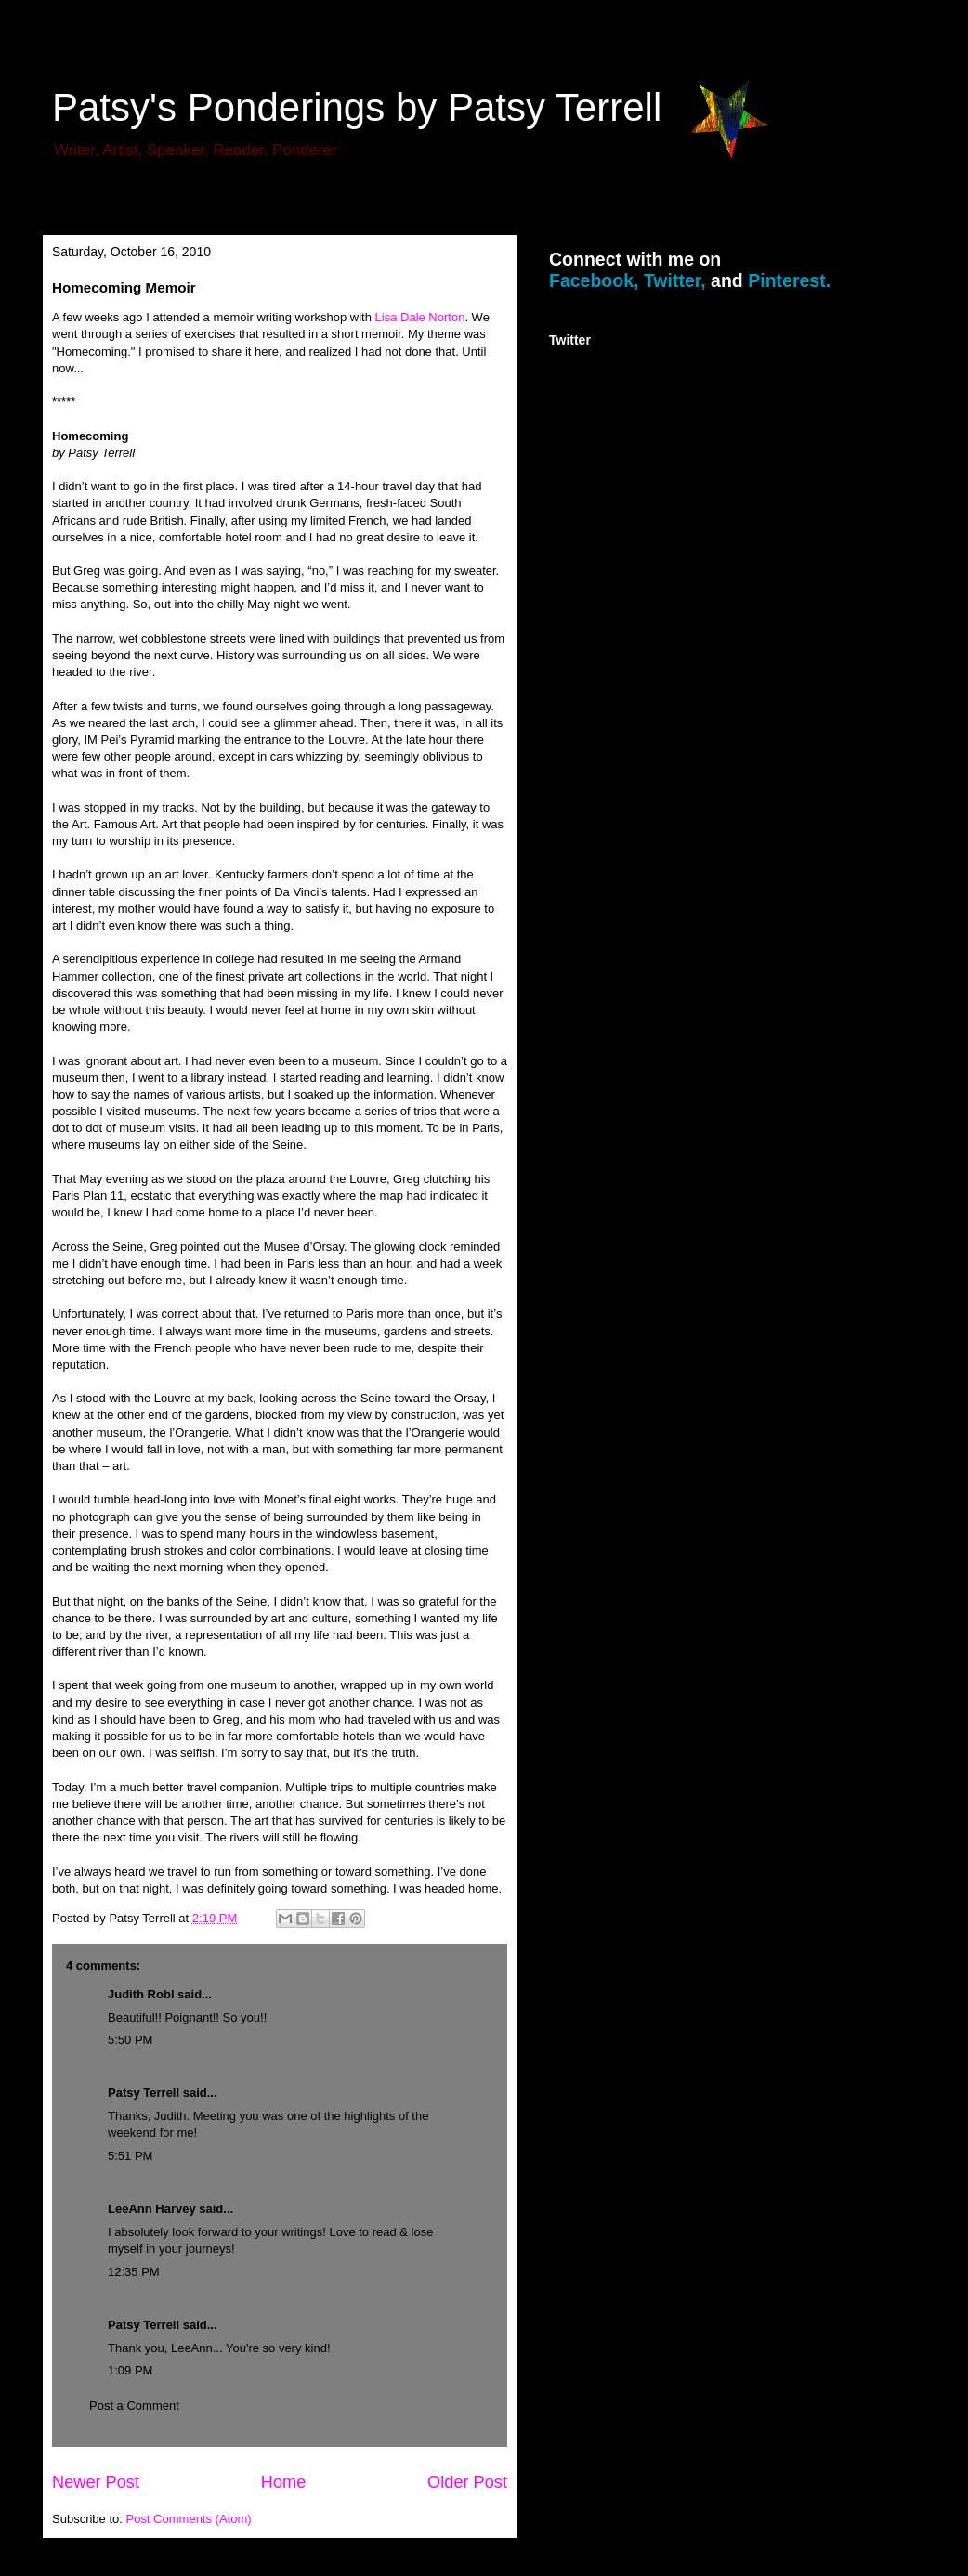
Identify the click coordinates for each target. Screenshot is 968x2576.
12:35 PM (134, 2272)
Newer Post (95, 2482)
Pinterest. (789, 280)
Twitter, (675, 280)
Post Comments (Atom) (189, 2519)
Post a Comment (134, 2406)
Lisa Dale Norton (420, 317)
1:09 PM (130, 2370)
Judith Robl (141, 1994)
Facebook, (593, 280)
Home (284, 2482)
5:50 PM (130, 2040)
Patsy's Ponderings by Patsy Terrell (356, 107)
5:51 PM (130, 2156)
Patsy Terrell (143, 2093)
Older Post (467, 2482)
